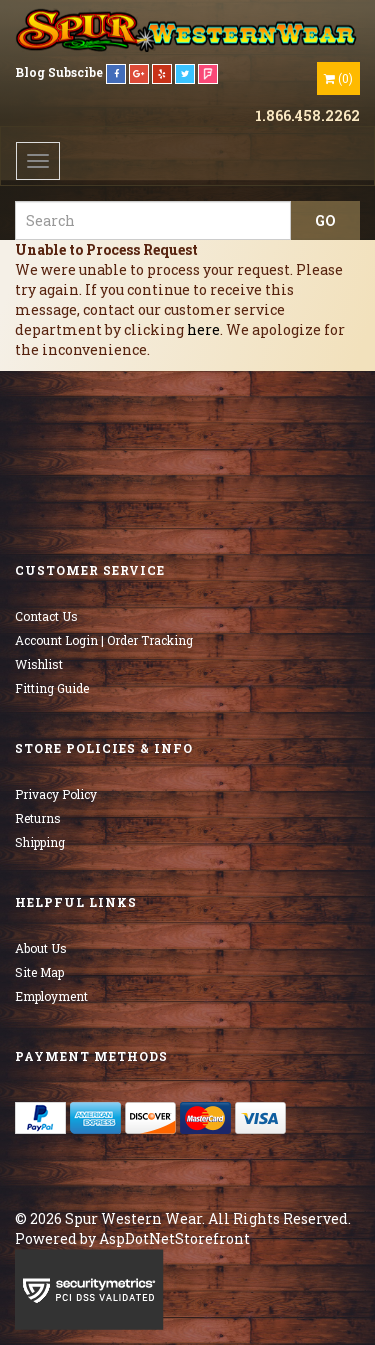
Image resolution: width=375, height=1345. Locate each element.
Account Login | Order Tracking (104, 640)
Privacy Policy (56, 794)
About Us (41, 948)
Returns (38, 818)
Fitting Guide (52, 688)
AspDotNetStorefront (174, 1238)
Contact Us (46, 616)
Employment (51, 996)
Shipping (40, 842)
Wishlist (39, 664)
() (338, 78)
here (203, 329)
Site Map (39, 972)
